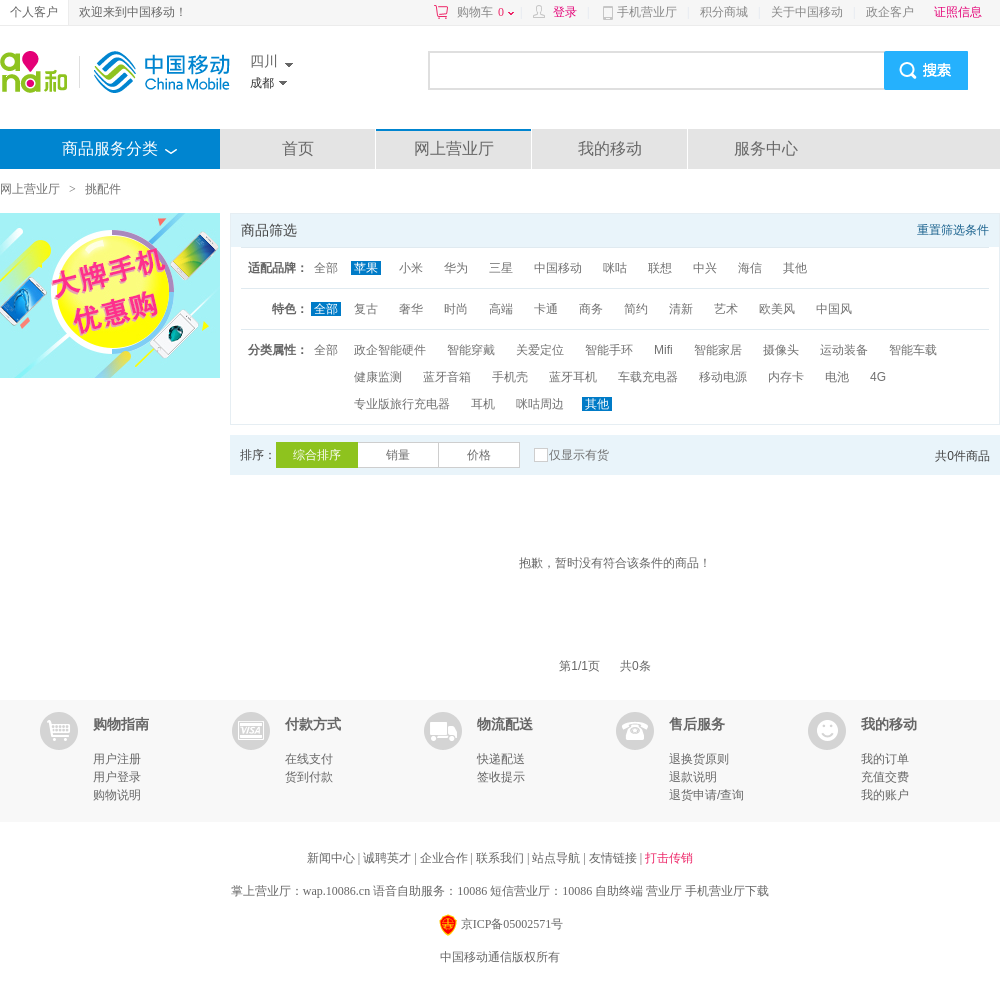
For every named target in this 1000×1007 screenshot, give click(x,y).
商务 (591, 309)
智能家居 (718, 350)
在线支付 (309, 759)
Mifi (663, 350)
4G (878, 377)
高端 (501, 309)
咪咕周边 (540, 404)
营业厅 (664, 891)
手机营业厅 (647, 12)
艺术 (726, 309)
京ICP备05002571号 (500, 925)
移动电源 (723, 377)
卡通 (546, 309)
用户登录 (117, 777)
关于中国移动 (807, 12)
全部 (326, 268)
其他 (795, 268)
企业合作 (445, 858)
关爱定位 (540, 350)
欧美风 (777, 309)
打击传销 (669, 858)
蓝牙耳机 (573, 377)
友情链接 (614, 858)
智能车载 (913, 350)
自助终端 (619, 891)
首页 (298, 148)
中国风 (834, 309)
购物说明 (117, 795)
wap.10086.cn (336, 891)
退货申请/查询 (706, 795)
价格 (479, 455)
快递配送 (501, 759)
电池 (837, 377)
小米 (411, 268)
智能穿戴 (471, 350)
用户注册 (117, 759)
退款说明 (693, 777)
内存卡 (786, 377)
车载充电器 (648, 377)
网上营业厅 (454, 148)
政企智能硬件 (390, 350)
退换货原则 (699, 759)
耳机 (483, 404)
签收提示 (501, 777)
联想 (660, 268)
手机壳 (510, 377)
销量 (398, 455)
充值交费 (885, 777)
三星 (501, 268)
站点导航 (557, 858)
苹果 (366, 268)
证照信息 (958, 12)
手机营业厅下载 (727, 891)
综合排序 (317, 455)
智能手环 (609, 350)
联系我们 (501, 858)
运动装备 (844, 350)
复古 (366, 309)
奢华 (411, 309)
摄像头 (781, 350)
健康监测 (378, 377)
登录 (565, 12)
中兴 (705, 268)
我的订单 (885, 759)
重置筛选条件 (953, 230)
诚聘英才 (388, 858)
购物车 (485, 12)
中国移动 (558, 268)
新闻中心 (332, 858)
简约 (636, 309)
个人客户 (34, 12)
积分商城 (724, 12)
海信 (750, 268)
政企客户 (890, 12)
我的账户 (885, 795)
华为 (456, 268)
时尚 (456, 309)
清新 (681, 309)
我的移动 (610, 148)
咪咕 (615, 268)
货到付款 (309, 777)
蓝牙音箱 (447, 377)
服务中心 (766, 148)
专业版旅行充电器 (402, 404)
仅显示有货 (579, 455)
